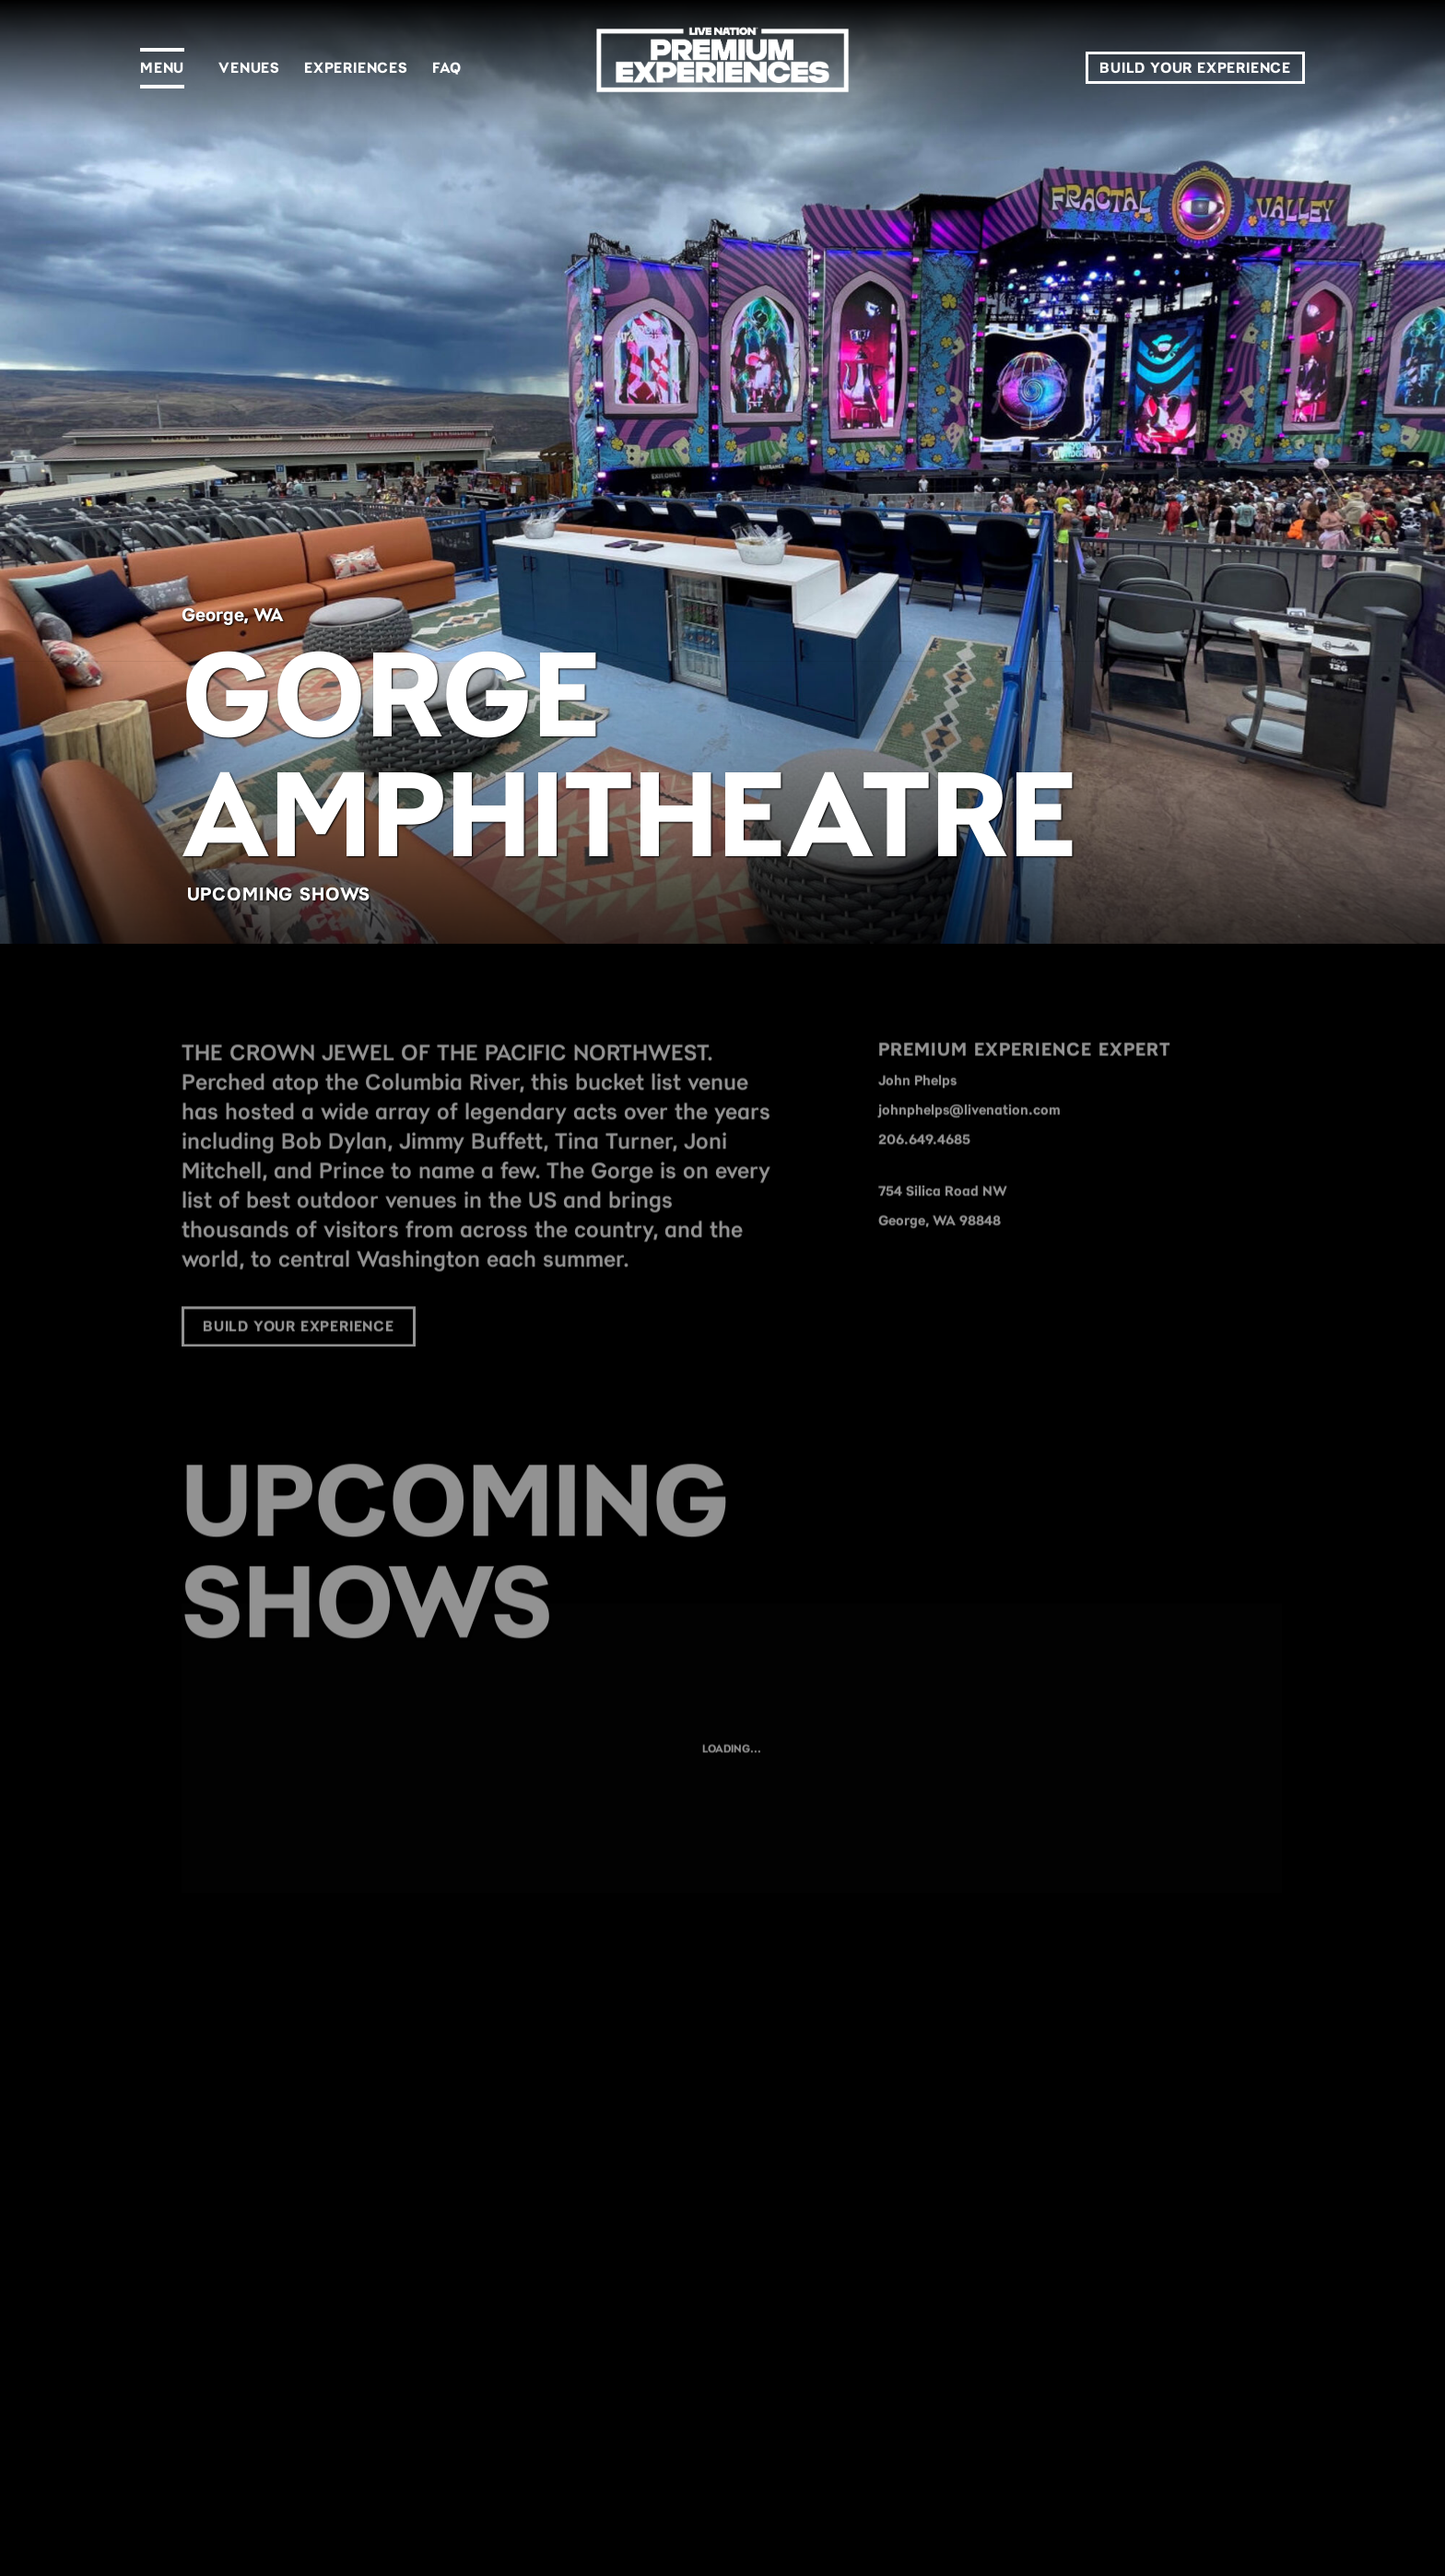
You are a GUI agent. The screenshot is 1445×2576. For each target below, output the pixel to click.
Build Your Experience (1195, 67)
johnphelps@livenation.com (969, 1135)
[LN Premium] (722, 68)
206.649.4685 (924, 1165)
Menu (162, 67)
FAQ (447, 67)
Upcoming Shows (279, 894)
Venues (249, 67)
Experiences (356, 67)
